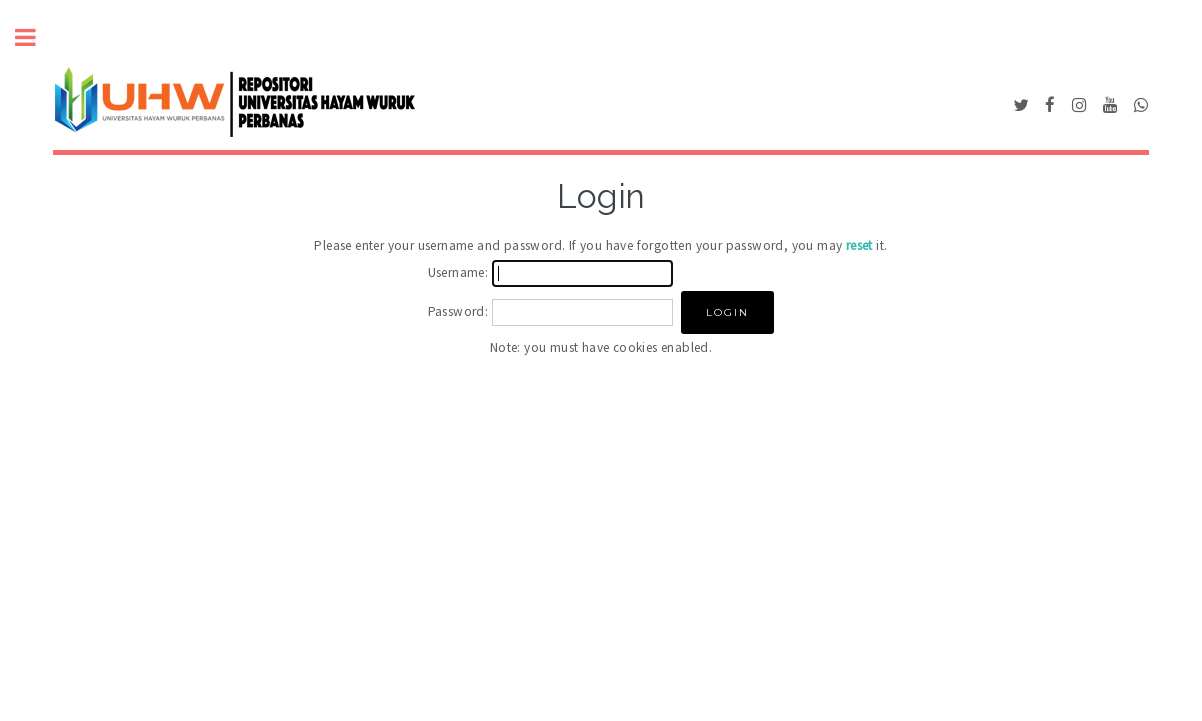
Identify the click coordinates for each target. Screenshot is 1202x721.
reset (859, 245)
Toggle (36, 37)
